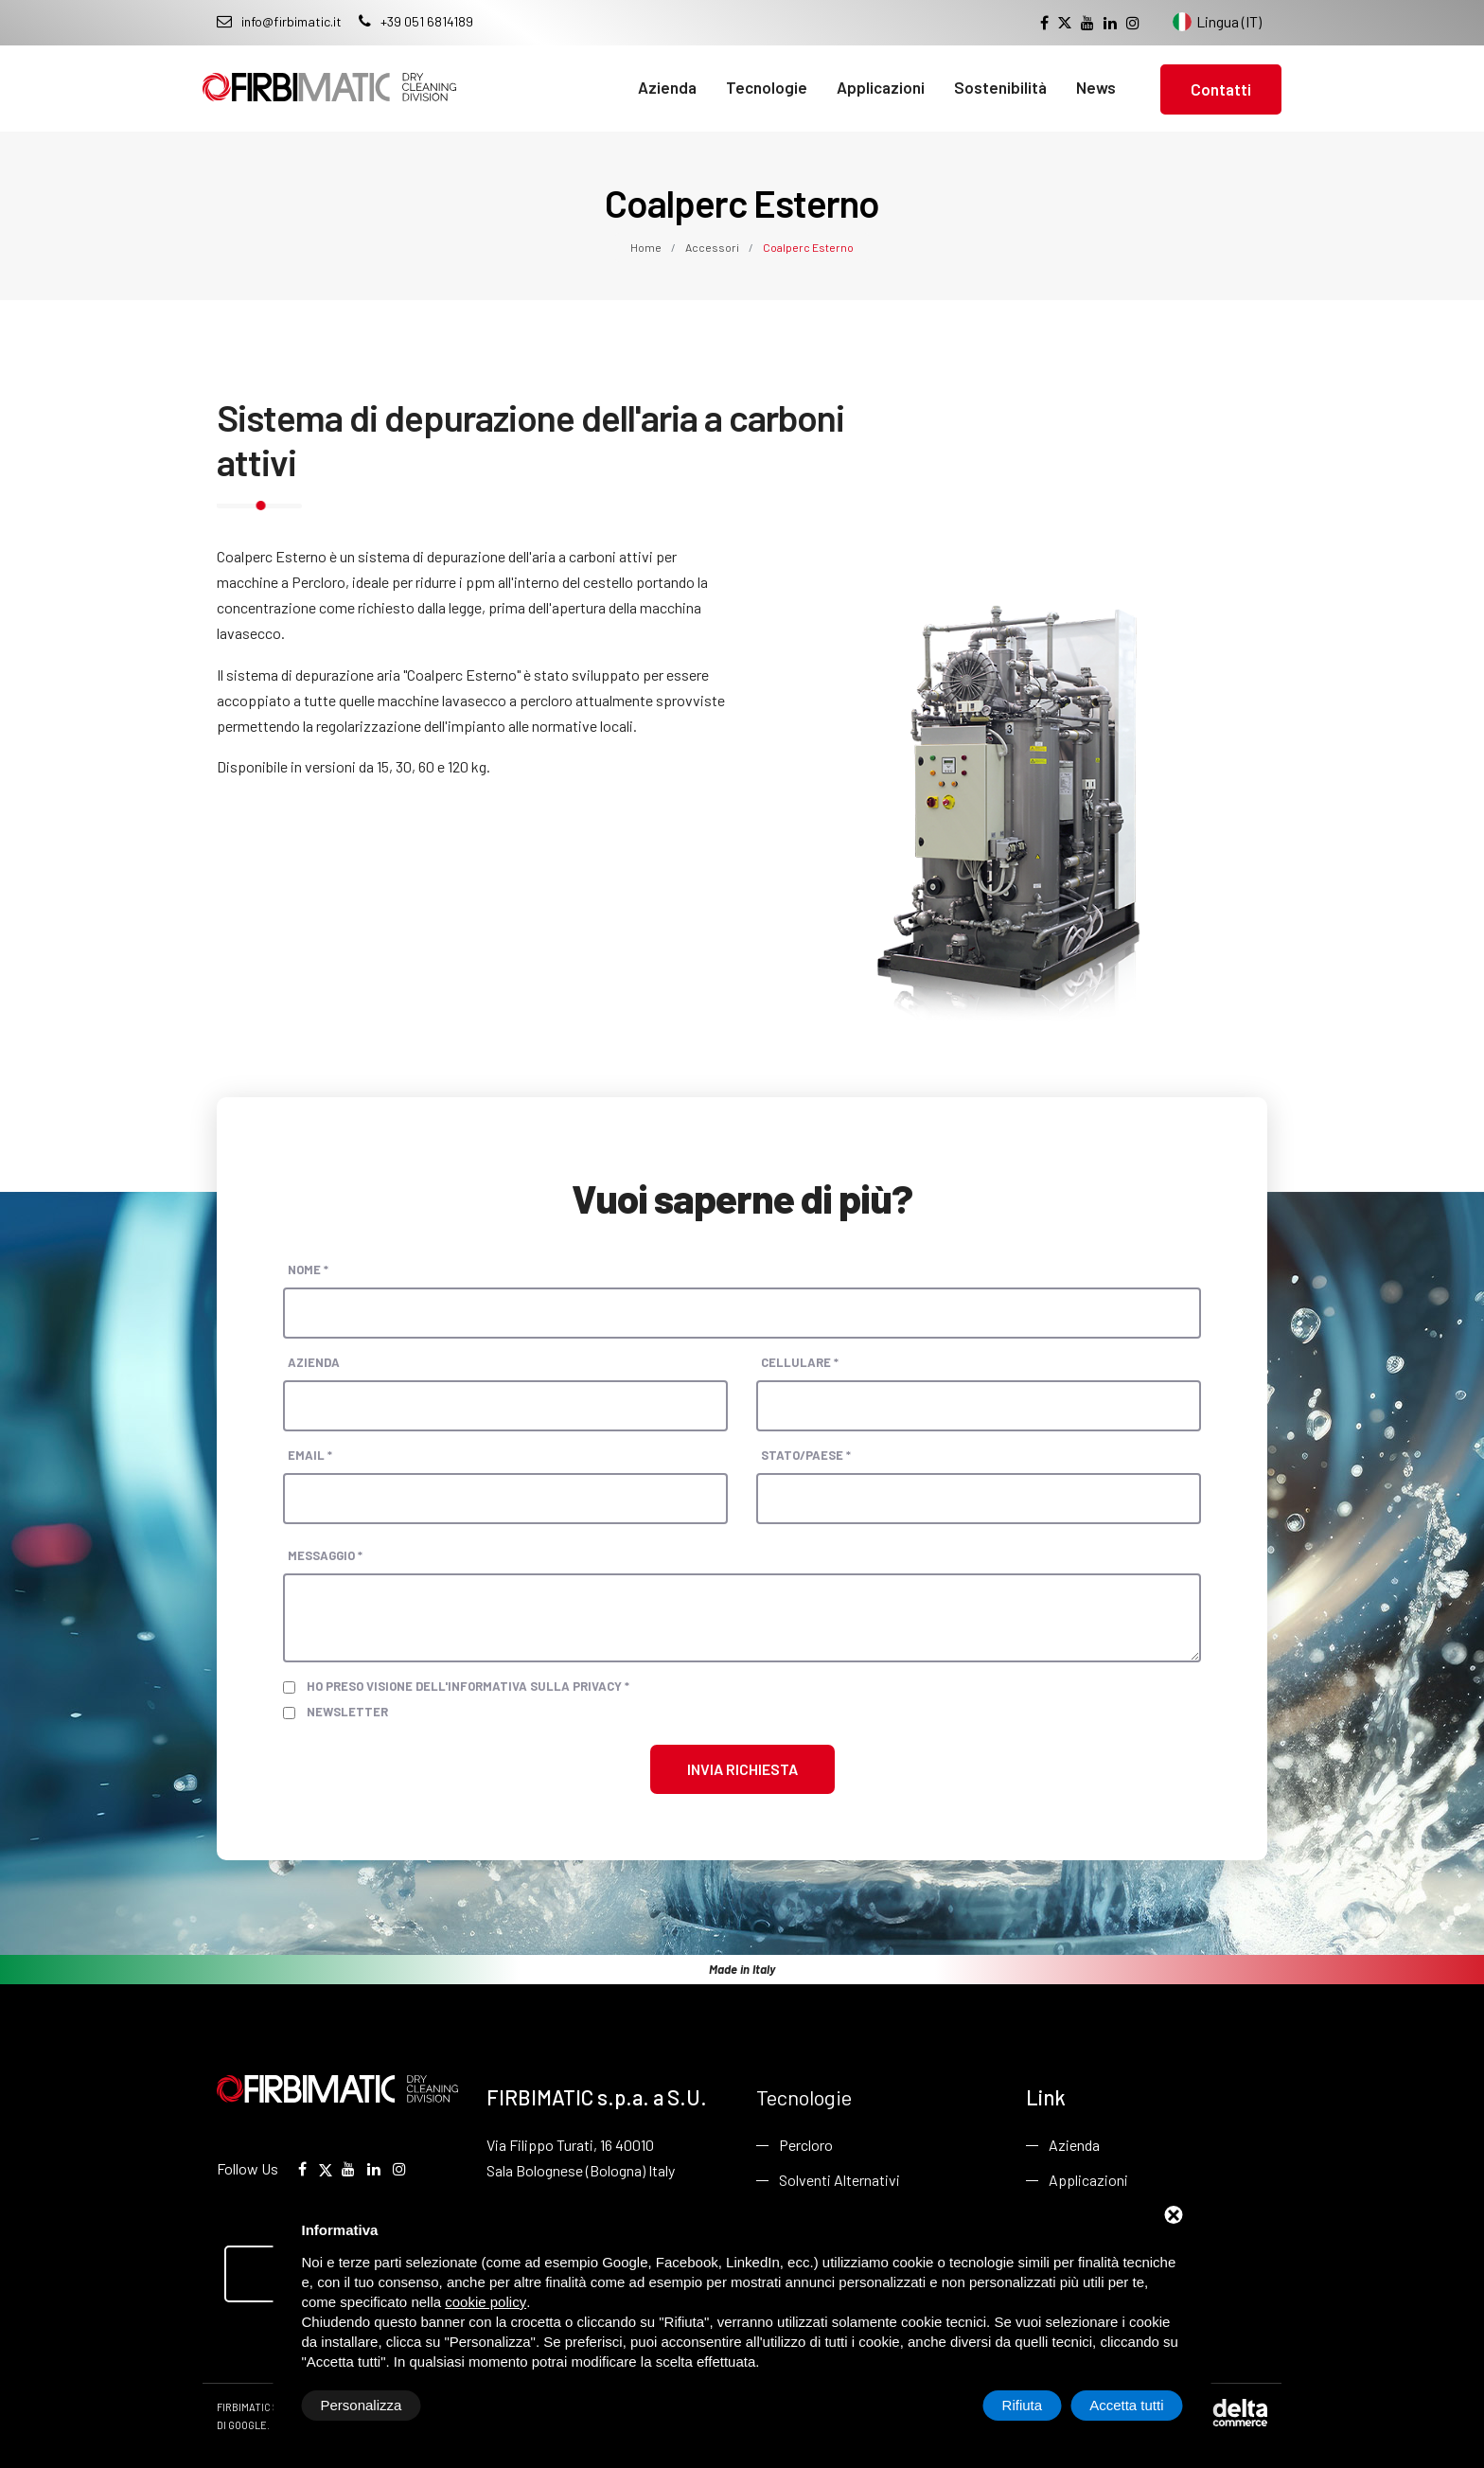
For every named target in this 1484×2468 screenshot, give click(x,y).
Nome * (308, 1269)
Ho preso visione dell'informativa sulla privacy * (468, 1686)
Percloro (806, 2145)
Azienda (667, 87)
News (1096, 87)
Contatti (1221, 89)
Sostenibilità (1000, 87)
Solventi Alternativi (839, 2180)
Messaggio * (325, 1555)
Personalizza (361, 2405)
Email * (310, 1455)
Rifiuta (1022, 2405)
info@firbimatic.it (279, 21)
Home (646, 247)
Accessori (712, 247)
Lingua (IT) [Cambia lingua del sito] (1217, 21)
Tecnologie (766, 87)
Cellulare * (800, 1362)
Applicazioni (881, 87)
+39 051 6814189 (416, 21)
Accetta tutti (1126, 2405)
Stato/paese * (806, 1455)
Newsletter (347, 1711)
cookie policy (485, 2302)
